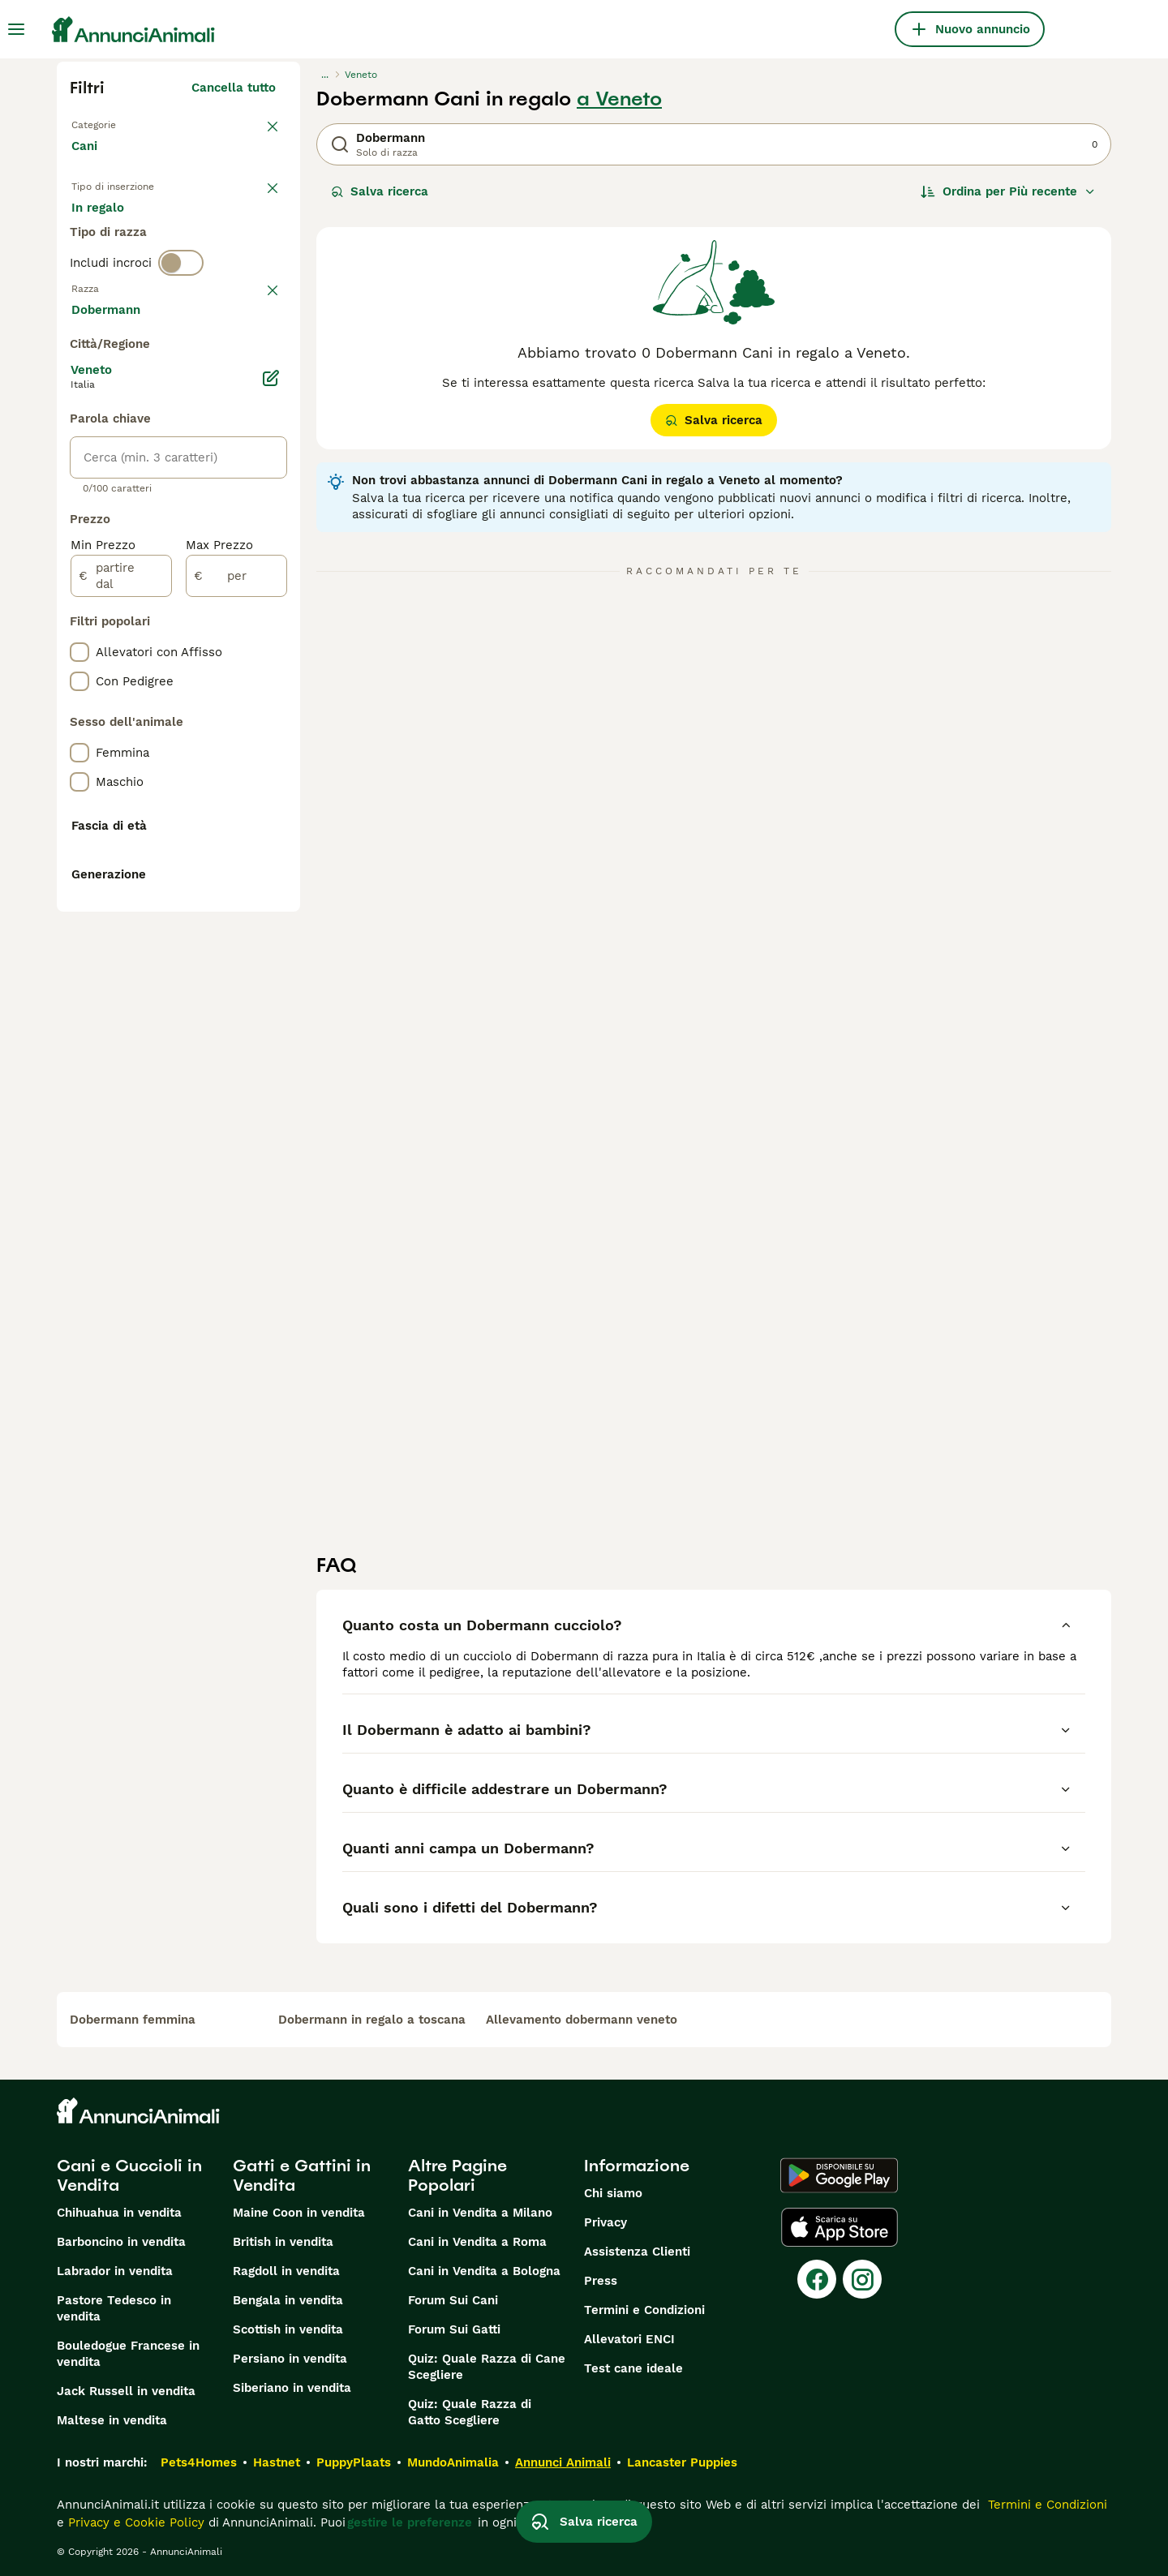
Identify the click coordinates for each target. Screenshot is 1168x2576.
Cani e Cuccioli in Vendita (129, 2175)
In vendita (114, 237)
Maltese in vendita (112, 2420)
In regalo (205, 237)
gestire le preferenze (409, 2522)
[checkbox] (79, 456)
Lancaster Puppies (682, 2462)
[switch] (181, 337)
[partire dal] (121, 1011)
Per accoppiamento (142, 275)
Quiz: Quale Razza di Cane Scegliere (486, 2366)
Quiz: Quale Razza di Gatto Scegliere (469, 2412)
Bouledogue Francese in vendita (128, 2353)
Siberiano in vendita (292, 2388)
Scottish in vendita (288, 2329)
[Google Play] (839, 2175)
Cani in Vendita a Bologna (484, 2271)
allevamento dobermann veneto (581, 2019)
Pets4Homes (199, 2462)
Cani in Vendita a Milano (480, 2212)
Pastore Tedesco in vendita (114, 2308)
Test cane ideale (633, 2368)
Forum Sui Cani (453, 2300)
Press (600, 2280)
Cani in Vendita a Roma (477, 2242)
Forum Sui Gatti (454, 2329)
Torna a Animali (118, 123)
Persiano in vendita (290, 2358)
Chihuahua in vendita (119, 2212)
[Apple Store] (839, 2227)
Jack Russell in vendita (126, 2391)
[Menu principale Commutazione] (16, 29)
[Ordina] (1008, 191)
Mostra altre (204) (231, 746)
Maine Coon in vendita (299, 2212)
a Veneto (619, 99)
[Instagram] (862, 2279)
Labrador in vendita (115, 2271)
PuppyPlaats (353, 2462)
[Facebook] (816, 2279)
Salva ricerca (379, 191)
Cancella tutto (233, 87)
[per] (236, 1011)
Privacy (605, 2222)
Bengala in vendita (288, 2300)
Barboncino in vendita (121, 2242)
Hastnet (276, 2462)
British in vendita (283, 2242)
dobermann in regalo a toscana (372, 2019)
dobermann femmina (132, 2019)
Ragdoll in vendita (286, 2271)
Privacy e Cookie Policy (134, 2522)
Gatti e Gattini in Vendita (302, 2175)
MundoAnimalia (453, 2462)
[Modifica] (271, 812)
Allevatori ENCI (629, 2339)
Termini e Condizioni (644, 2310)
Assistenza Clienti (637, 2251)
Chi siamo (613, 2193)
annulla (253, 371)
